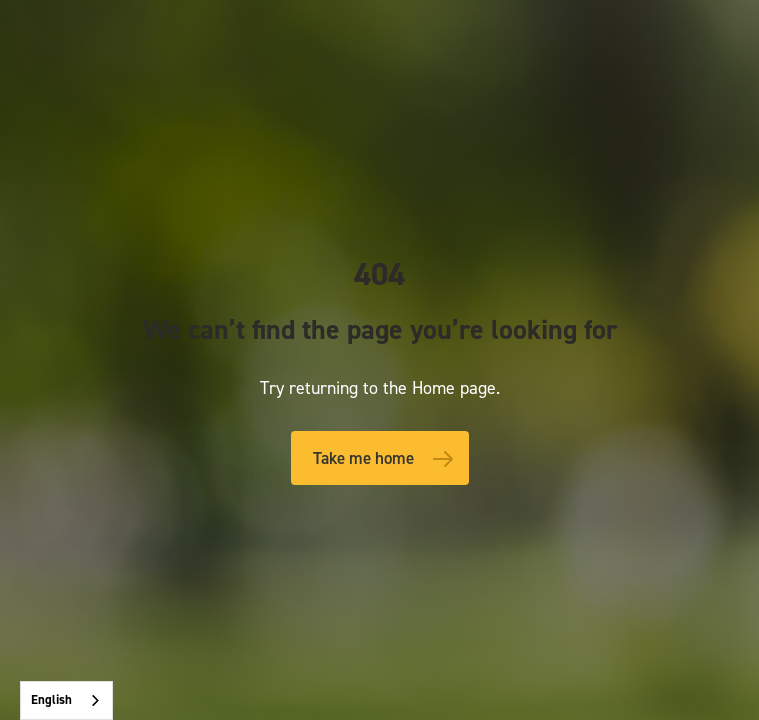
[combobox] (66, 700)
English (51, 699)
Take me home (363, 458)
